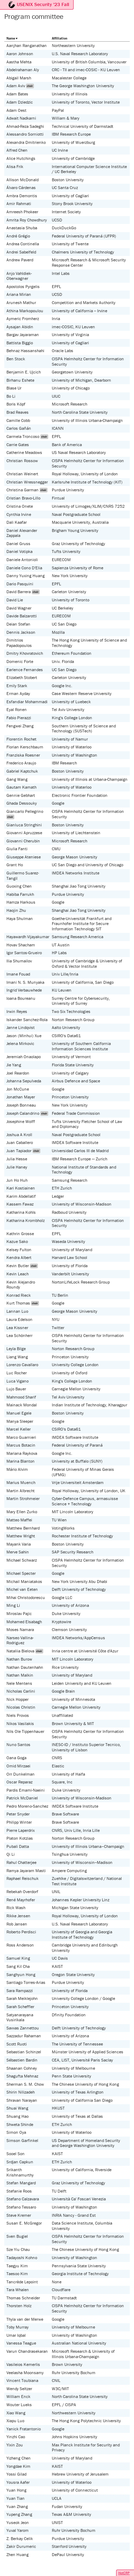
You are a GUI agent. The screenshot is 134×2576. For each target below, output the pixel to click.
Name (10, 38)
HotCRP (124, 2573)
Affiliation (59, 38)
